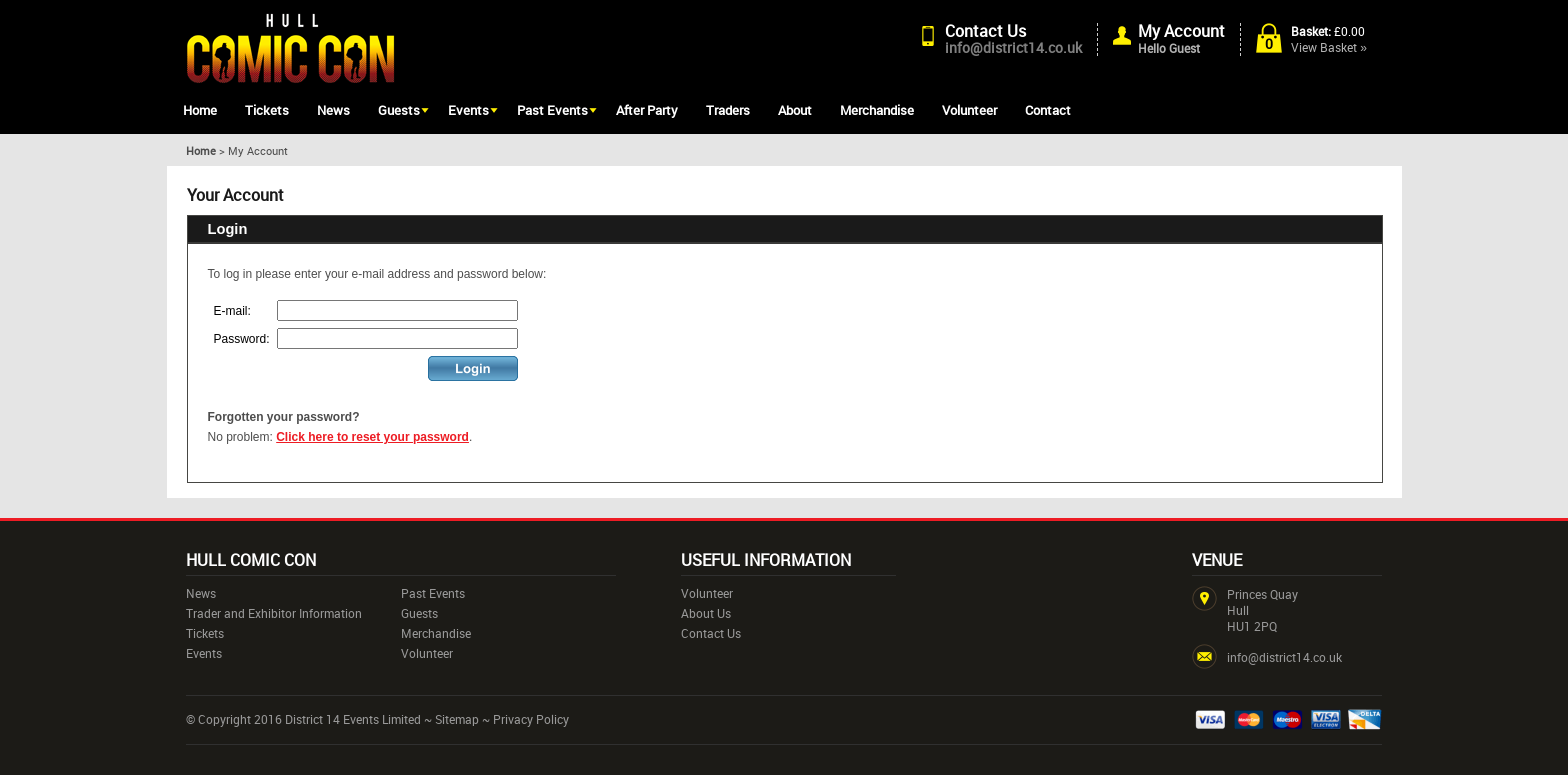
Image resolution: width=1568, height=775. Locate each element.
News (333, 110)
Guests (399, 110)
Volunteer (969, 110)
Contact (1048, 110)
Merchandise (877, 110)
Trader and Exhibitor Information (274, 613)
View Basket (1329, 47)
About (795, 110)
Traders (728, 110)
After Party (647, 110)
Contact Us (985, 31)
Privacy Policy (531, 719)
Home (200, 110)
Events (468, 110)
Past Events (552, 110)
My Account (1181, 31)
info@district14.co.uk (1013, 47)
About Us (706, 613)
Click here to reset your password (372, 437)
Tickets (267, 110)
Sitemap (457, 719)
